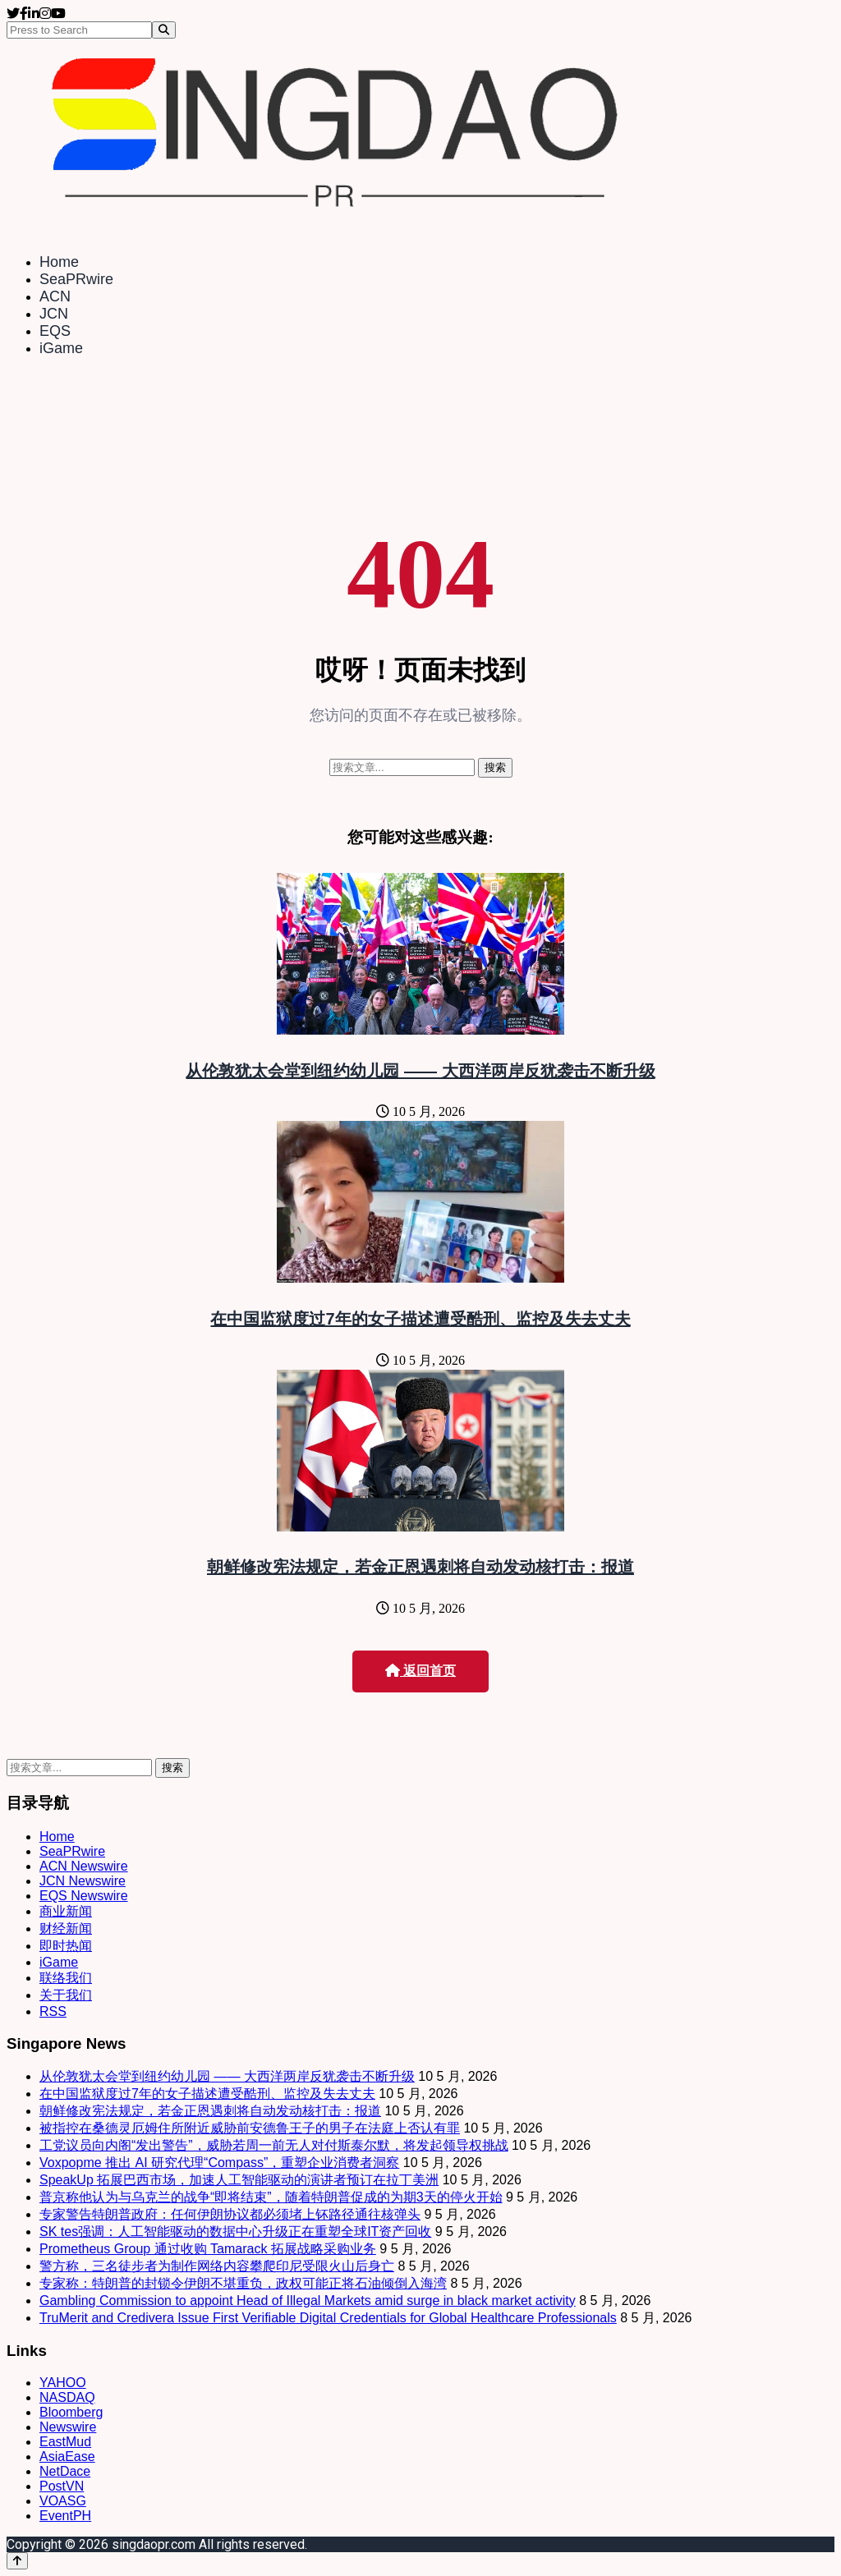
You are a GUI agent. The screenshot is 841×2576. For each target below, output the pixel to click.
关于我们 (65, 1995)
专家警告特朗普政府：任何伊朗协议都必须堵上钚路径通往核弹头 (229, 2214)
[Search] (164, 30)
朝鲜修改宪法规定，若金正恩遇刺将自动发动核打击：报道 (420, 1567)
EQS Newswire (83, 1896)
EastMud (65, 2442)
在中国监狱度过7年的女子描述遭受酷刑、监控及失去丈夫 (420, 1319)
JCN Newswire (82, 1881)
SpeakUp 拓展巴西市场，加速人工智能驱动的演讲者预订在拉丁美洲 (239, 2180)
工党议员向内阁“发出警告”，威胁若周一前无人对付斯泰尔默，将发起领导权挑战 (273, 2145)
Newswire (67, 2427)
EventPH (65, 2516)
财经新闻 (65, 1928)
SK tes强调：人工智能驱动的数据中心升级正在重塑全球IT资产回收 (235, 2232)
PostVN (61, 2486)
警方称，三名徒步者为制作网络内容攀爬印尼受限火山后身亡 (216, 2266)
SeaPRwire (76, 279)
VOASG (62, 2501)
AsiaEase (67, 2457)
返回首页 (420, 1671)
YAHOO (62, 2383)
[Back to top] (17, 2560)
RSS (53, 2011)
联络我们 (65, 1978)
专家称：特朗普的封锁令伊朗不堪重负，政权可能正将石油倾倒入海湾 (243, 2283)
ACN (55, 296)
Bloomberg (71, 2412)
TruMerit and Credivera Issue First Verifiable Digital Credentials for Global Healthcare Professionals (328, 2318)
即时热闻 (65, 1946)
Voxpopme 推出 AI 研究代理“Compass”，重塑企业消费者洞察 (219, 2163)
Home (59, 262)
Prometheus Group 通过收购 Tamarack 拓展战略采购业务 (207, 2249)
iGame (61, 348)
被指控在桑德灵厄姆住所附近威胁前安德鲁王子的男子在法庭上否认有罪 (249, 2128)
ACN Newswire (83, 1866)
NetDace (64, 2471)
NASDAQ (67, 2397)
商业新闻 (65, 1911)
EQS (55, 331)
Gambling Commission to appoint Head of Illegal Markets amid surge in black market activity (307, 2300)
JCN (53, 313)
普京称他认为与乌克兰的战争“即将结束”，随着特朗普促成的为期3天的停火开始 (271, 2197)
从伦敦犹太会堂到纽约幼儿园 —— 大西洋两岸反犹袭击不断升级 (420, 1071)
